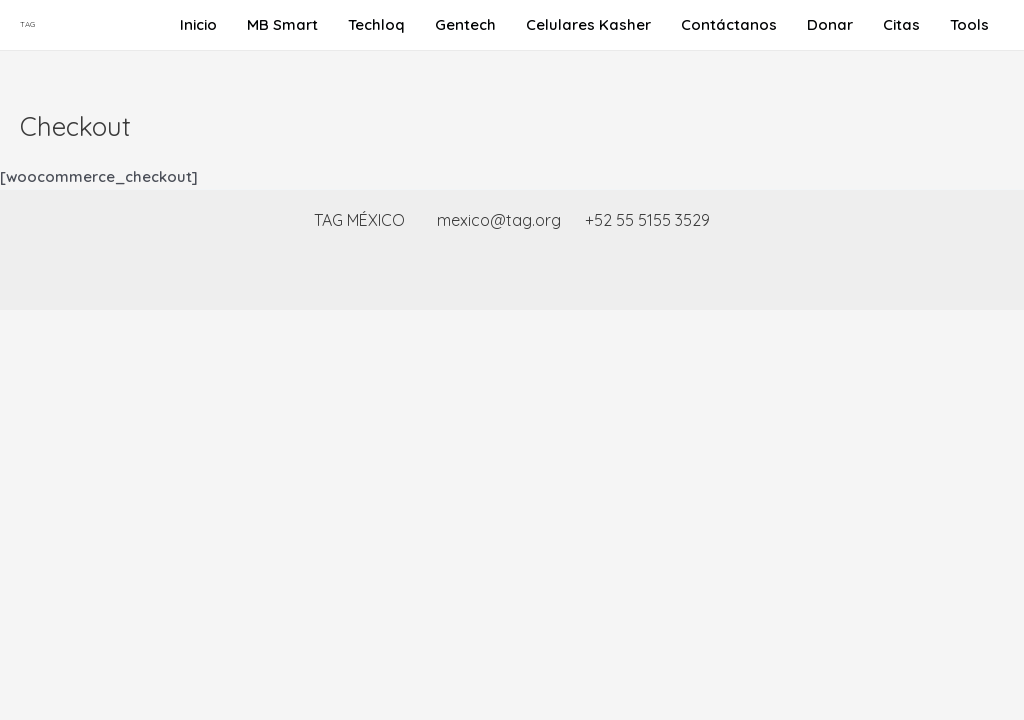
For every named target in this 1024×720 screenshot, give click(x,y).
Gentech (465, 24)
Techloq (376, 24)
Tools (969, 24)
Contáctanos (729, 24)
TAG (27, 24)
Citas (901, 24)
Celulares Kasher (588, 24)
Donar (830, 24)
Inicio (198, 24)
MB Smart (282, 24)
